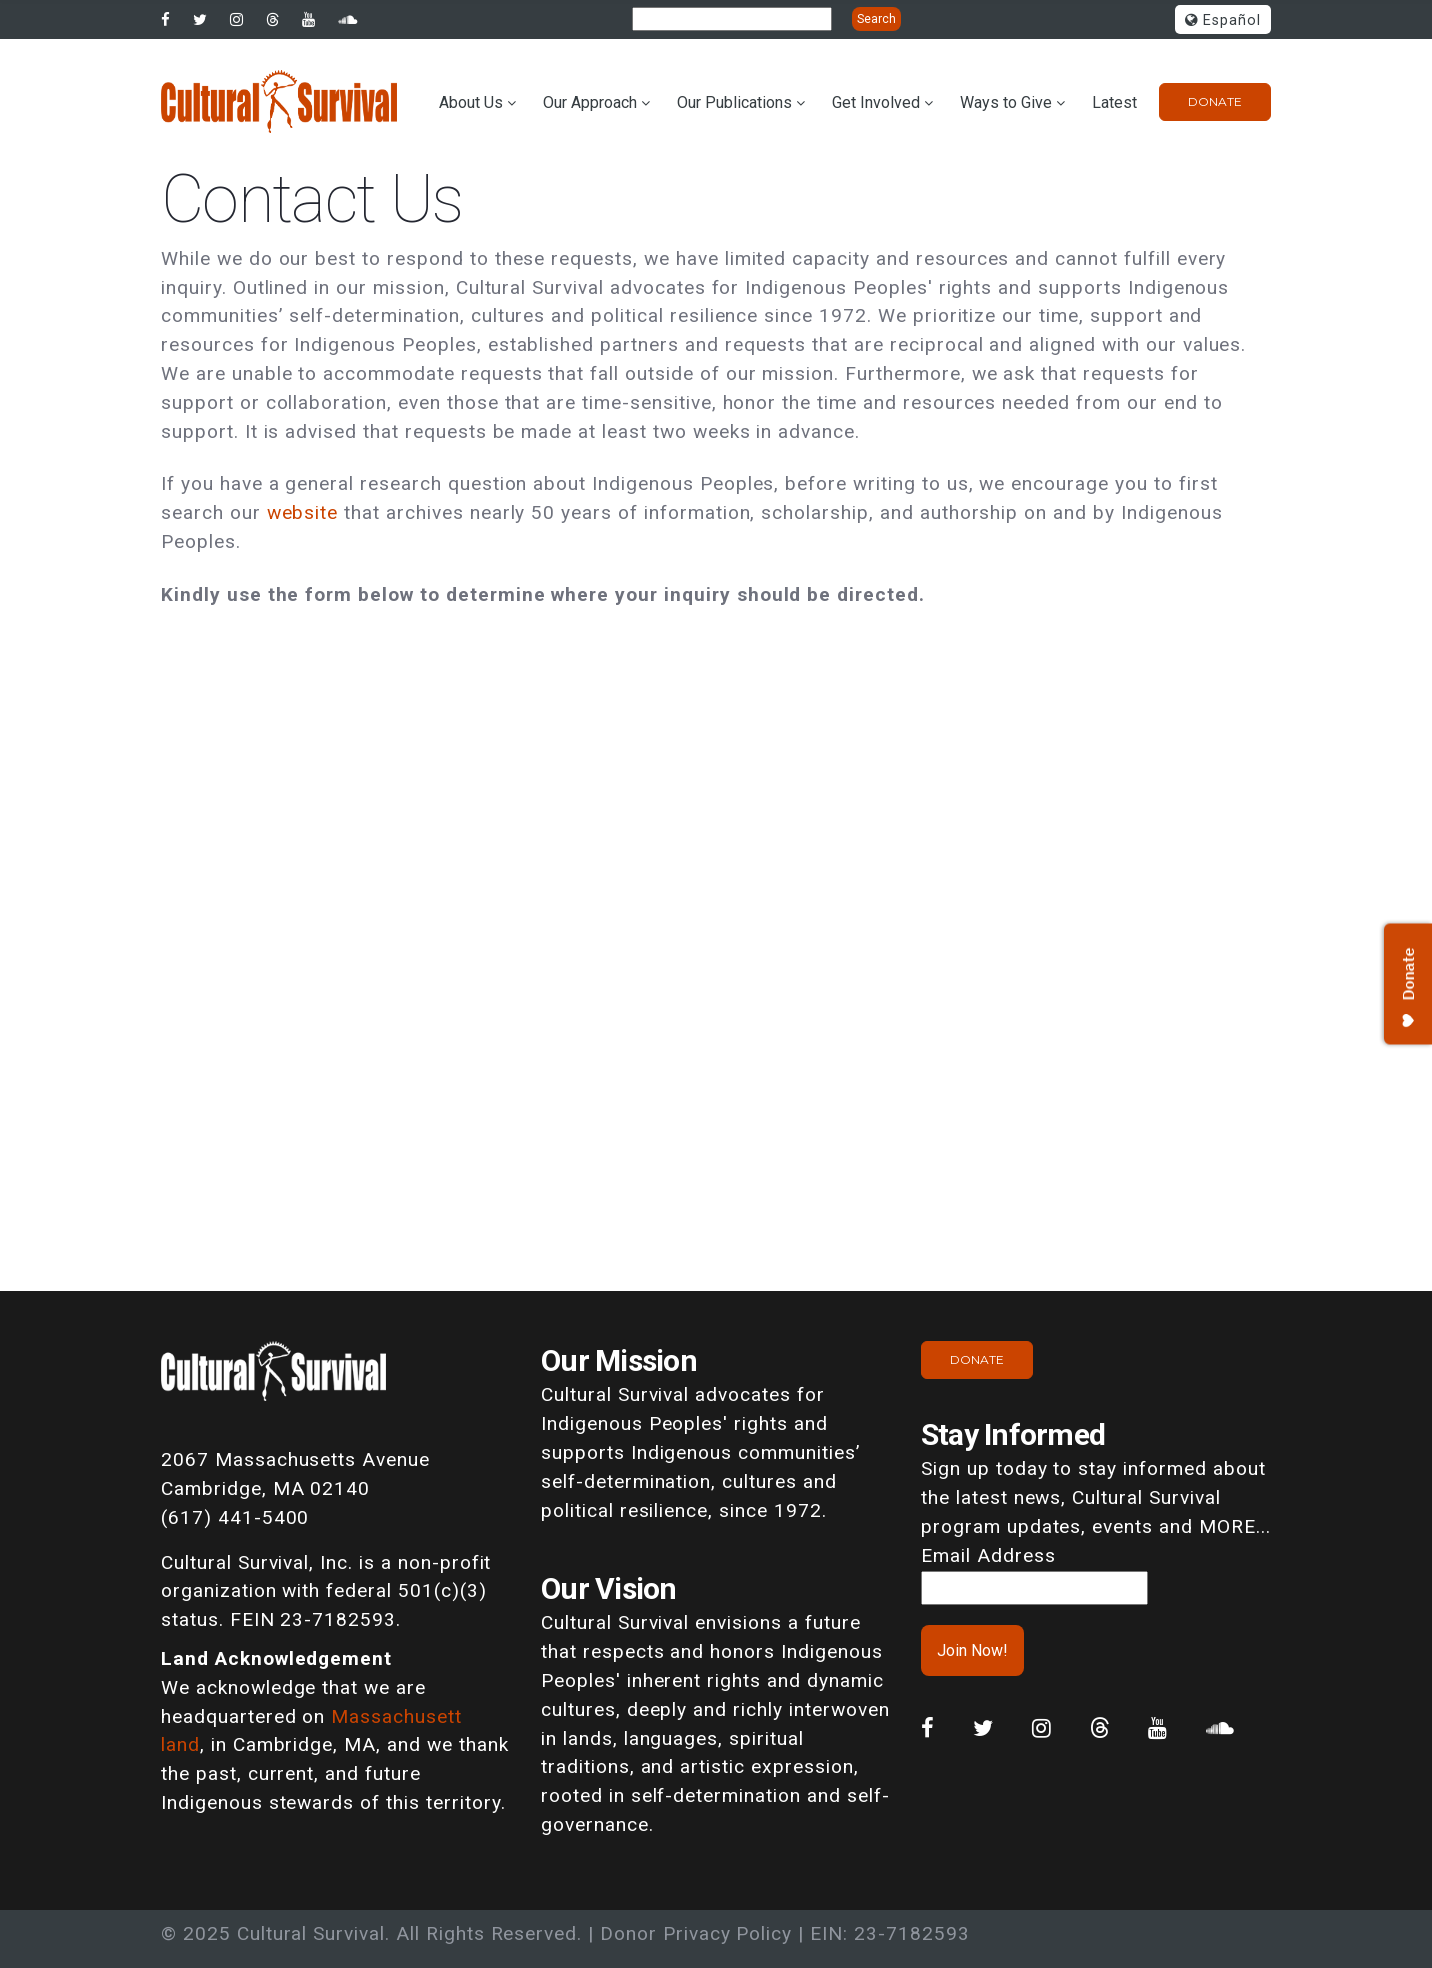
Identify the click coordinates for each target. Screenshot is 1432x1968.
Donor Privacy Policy (696, 1933)
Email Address (988, 1555)
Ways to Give (1006, 102)
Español (1223, 20)
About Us (471, 102)
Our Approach (590, 102)
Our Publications (734, 102)
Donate (1215, 101)
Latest (1114, 102)
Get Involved (876, 102)
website (303, 512)
